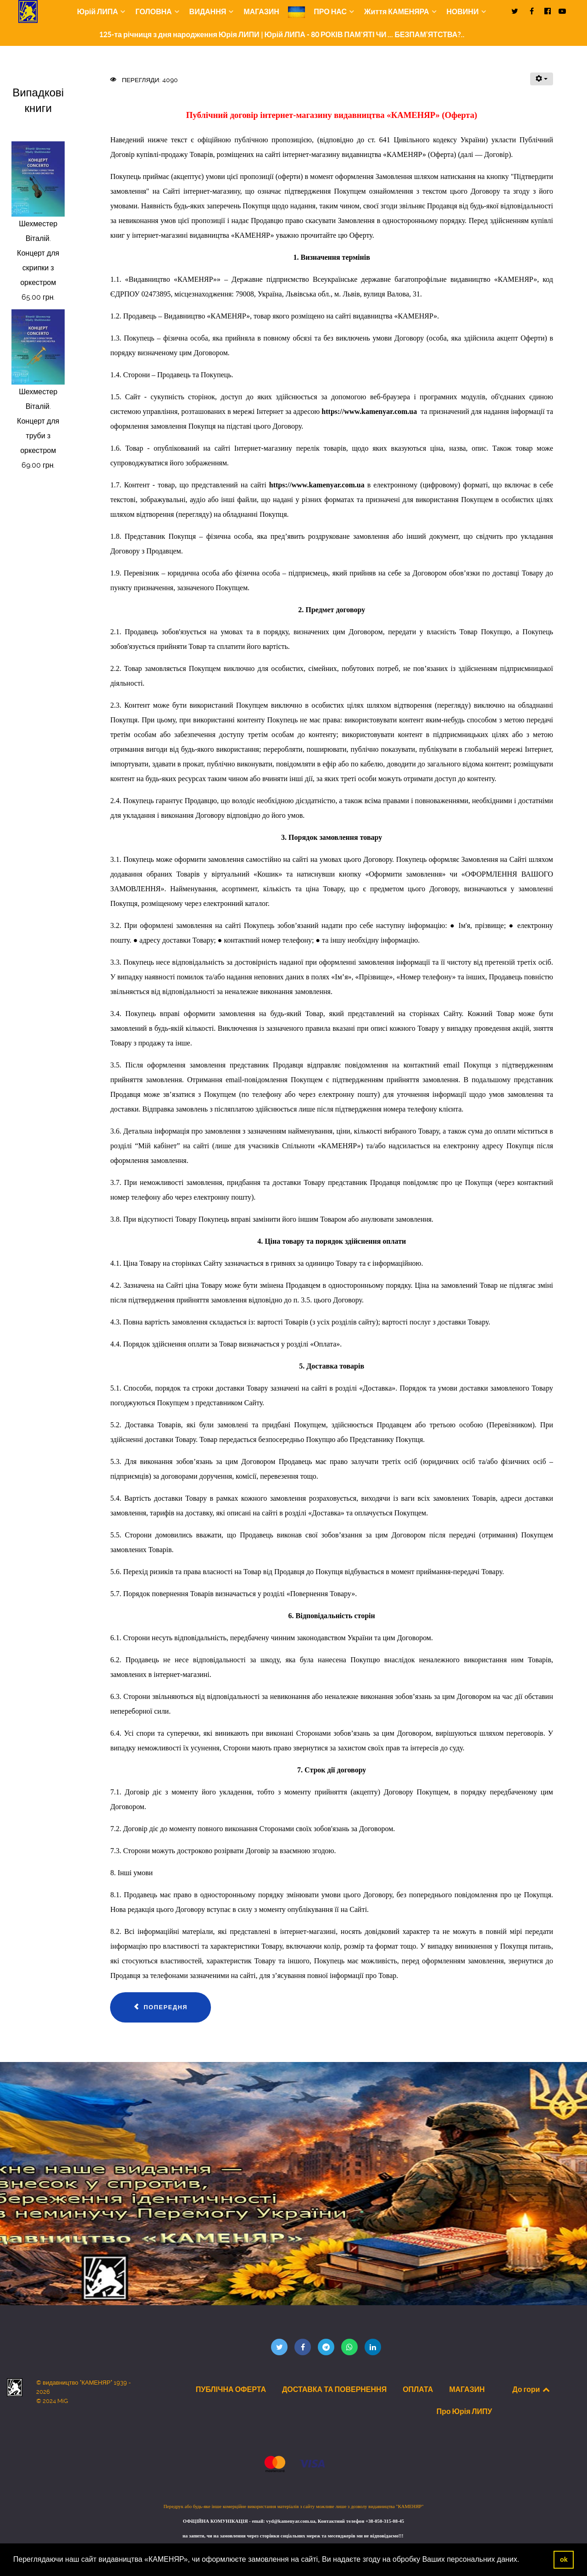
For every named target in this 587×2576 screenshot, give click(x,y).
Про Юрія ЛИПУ (464, 2411)
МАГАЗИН (467, 2389)
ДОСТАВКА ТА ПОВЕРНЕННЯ (334, 2389)
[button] (522, 2560)
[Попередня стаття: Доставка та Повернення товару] (160, 2007)
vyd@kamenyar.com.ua (290, 2521)
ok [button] (564, 2559)
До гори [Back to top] (531, 2389)
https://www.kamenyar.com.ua (369, 411)
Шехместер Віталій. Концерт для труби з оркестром (38, 421)
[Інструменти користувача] (541, 79)
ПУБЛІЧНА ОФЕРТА (231, 2389)
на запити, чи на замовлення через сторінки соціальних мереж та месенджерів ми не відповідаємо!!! (293, 2535)
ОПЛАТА (418, 2389)
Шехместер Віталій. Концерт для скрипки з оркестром (38, 253)
